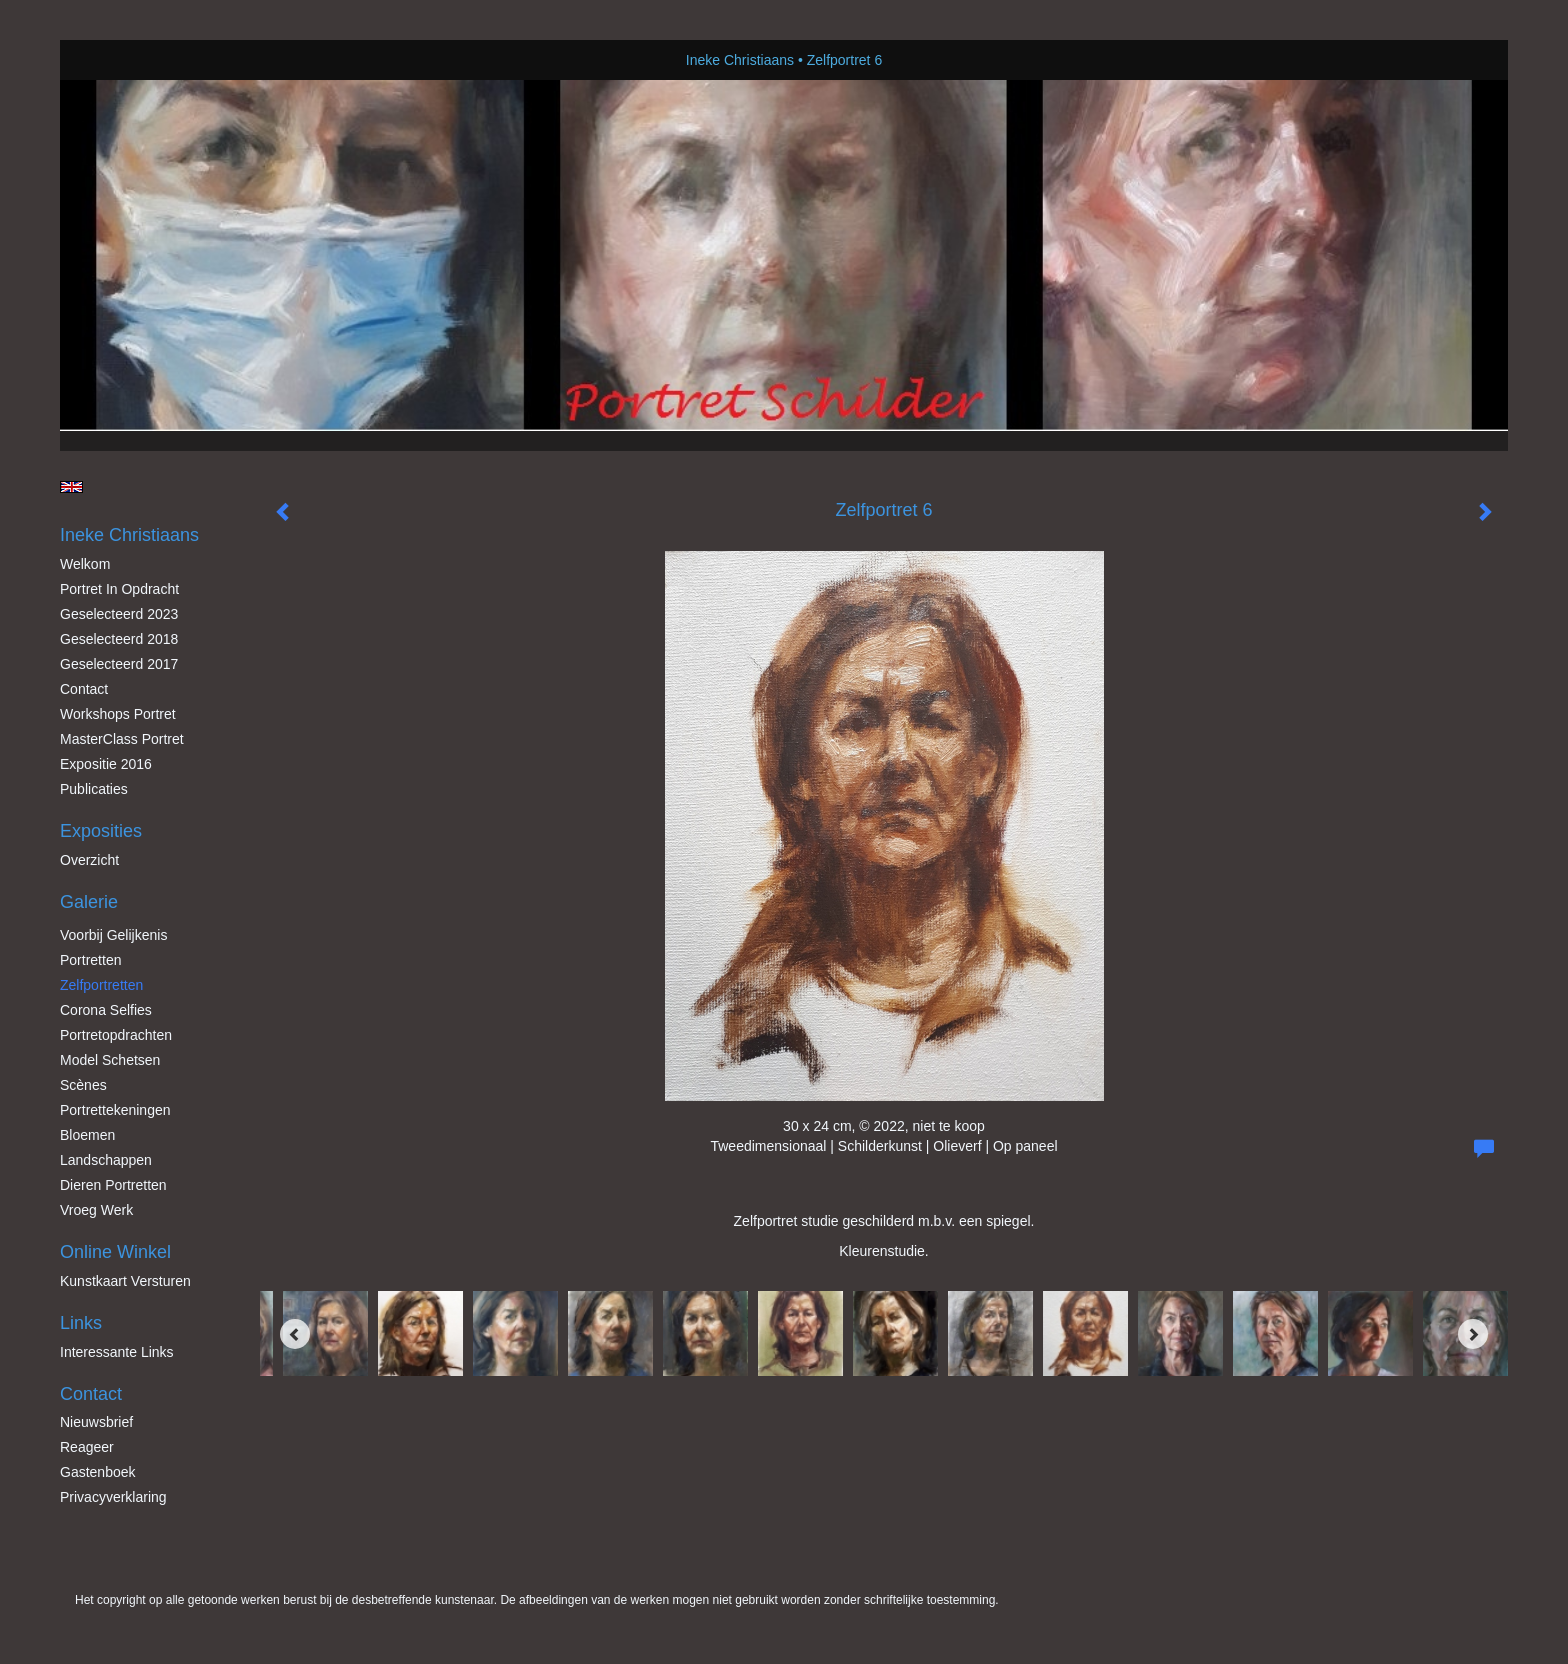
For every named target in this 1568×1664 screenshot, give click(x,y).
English (71, 487)
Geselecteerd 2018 (119, 639)
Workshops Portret (118, 714)
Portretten (90, 960)
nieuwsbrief (96, 1422)
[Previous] (295, 1334)
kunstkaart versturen (125, 1281)
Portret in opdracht (119, 589)
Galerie (89, 902)
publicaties (94, 789)
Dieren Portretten (113, 1185)
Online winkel (115, 1252)
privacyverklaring (113, 1497)
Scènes (83, 1085)
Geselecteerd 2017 (119, 664)
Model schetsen (110, 1060)
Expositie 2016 (106, 764)
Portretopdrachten (116, 1035)
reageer (87, 1447)
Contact (84, 689)
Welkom (85, 564)
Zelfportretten (101, 985)
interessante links (117, 1352)
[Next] (1473, 1334)
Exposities (101, 831)
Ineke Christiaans (740, 60)
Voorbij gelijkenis (113, 935)
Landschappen (106, 1160)
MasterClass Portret (122, 739)
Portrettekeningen (115, 1110)
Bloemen (87, 1135)
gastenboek (98, 1472)
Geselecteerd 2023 (119, 614)
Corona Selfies (106, 1010)
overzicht (89, 860)
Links (81, 1323)
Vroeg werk (96, 1210)
